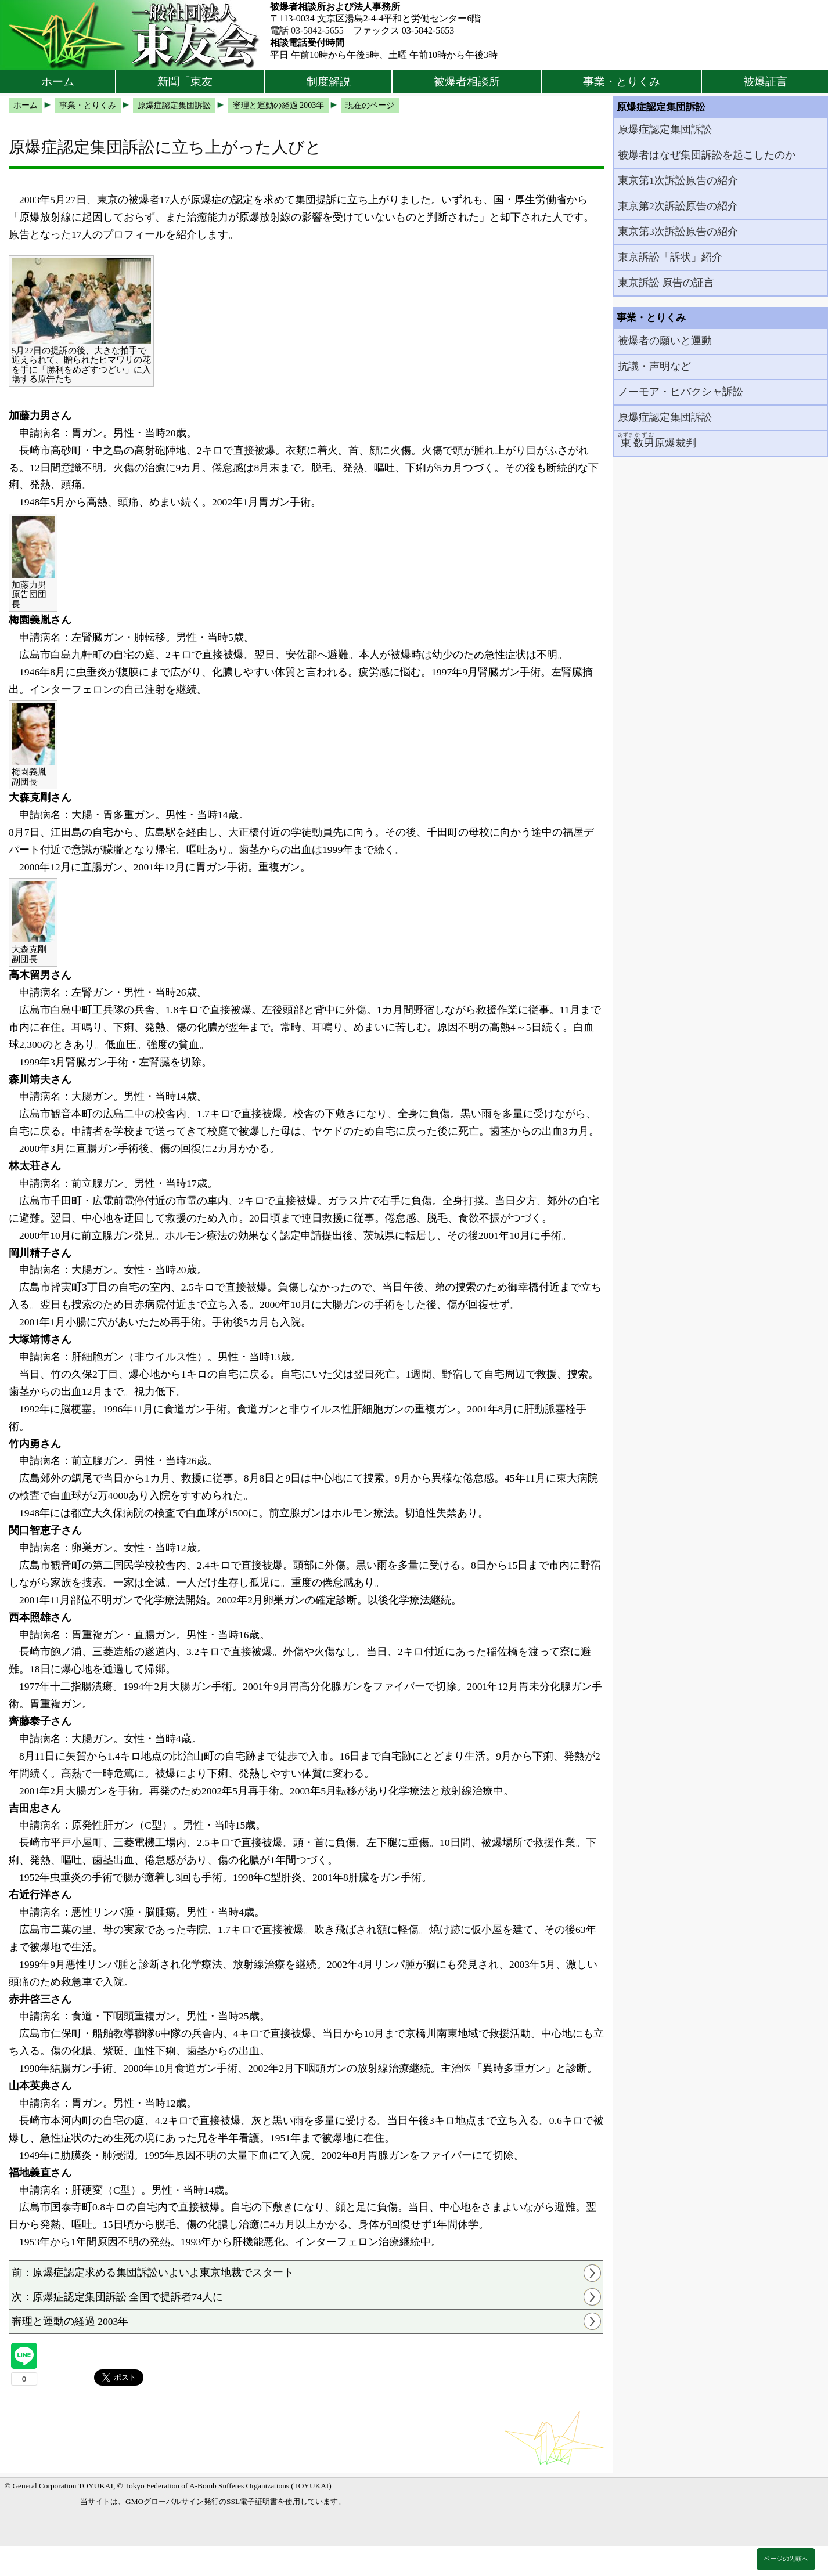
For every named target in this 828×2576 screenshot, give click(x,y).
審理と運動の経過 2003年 (70, 2321)
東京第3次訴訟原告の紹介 (678, 231)
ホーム (57, 81)
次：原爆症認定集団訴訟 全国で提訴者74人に (117, 2297)
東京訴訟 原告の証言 (666, 282)
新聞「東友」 (190, 81)
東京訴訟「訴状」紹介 (670, 257)
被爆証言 (765, 81)
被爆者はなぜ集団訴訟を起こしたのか (706, 155)
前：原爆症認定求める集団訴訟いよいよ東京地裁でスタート (153, 2272)
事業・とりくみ (621, 81)
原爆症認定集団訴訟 (665, 129)
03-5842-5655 (317, 30)
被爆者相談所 (467, 81)
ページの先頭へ (786, 2558)
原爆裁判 (657, 440)
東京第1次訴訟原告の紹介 (678, 180)
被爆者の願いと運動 (665, 340)
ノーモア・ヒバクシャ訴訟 (680, 392)
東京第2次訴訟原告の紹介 (678, 206)
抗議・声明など (654, 366)
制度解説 (329, 81)
